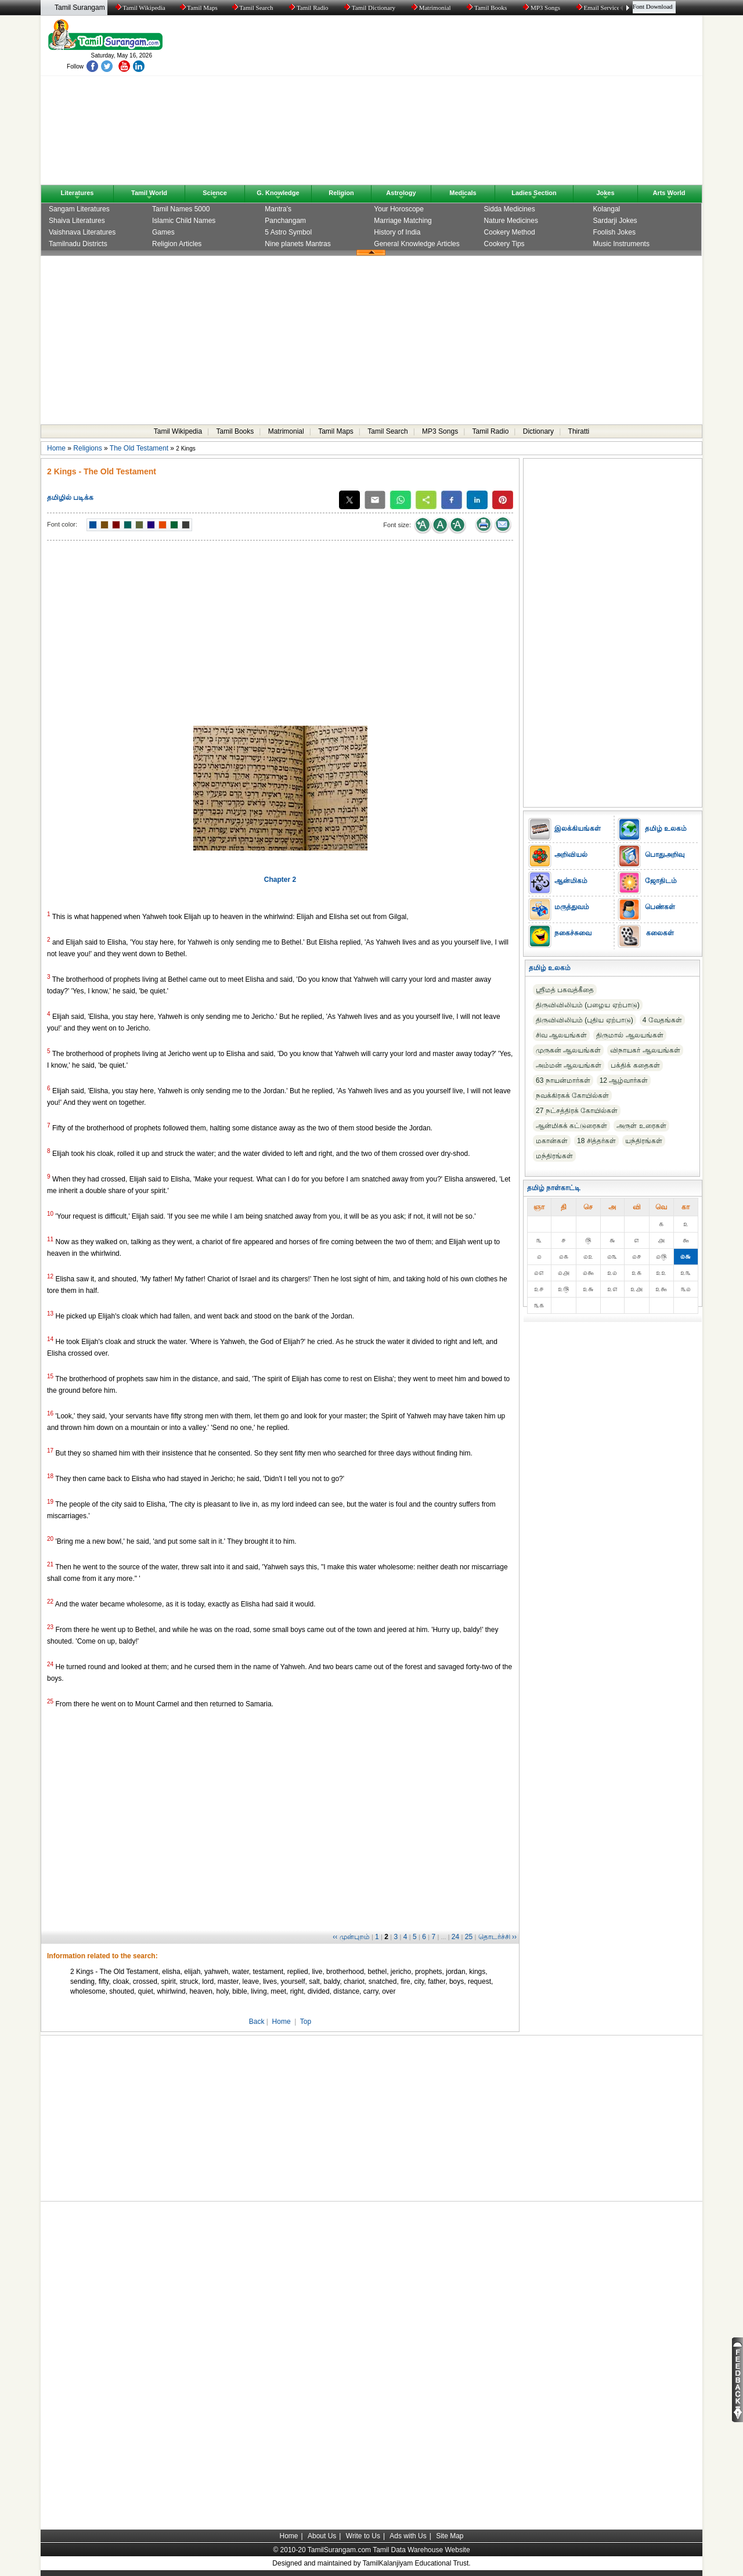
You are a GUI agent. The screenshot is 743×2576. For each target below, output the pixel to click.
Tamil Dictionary (370, 7)
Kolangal (607, 209)
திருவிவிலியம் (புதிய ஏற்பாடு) (584, 1020)
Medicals (462, 192)
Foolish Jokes (614, 232)
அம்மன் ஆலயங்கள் (568, 1065)
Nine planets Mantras (297, 244)
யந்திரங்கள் (643, 1141)
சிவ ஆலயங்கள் (561, 1035)
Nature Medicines (511, 221)
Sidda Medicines (509, 209)
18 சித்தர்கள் (596, 1141)
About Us (322, 2536)
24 (455, 1937)
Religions (87, 448)
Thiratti (579, 431)
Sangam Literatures (79, 209)
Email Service (599, 7)
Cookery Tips (504, 244)
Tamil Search (253, 7)
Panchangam (285, 221)
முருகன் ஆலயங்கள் (568, 1050)
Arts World (668, 192)
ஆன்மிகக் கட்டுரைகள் (571, 1126)
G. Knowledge (278, 192)
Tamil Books (487, 7)
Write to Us (363, 2536)
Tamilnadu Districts (78, 244)
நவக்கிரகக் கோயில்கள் (572, 1095)
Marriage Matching (402, 221)
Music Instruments (621, 244)
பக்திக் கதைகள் (635, 1065)
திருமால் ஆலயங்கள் (629, 1035)
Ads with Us (407, 2536)
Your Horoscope (399, 209)
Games (163, 232)
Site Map (449, 2536)
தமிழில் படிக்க (70, 497)
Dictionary (538, 431)
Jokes (605, 192)
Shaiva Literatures (77, 221)
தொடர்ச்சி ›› (497, 1937)
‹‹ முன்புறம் (351, 1937)
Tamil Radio (309, 7)
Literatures (77, 192)
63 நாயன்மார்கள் (563, 1080)
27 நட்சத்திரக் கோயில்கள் (577, 1111)
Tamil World (149, 192)
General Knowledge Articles (416, 244)
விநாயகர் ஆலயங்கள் (645, 1050)
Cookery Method (509, 232)
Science (215, 192)
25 (469, 1937)
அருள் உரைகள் (641, 1126)
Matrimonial (432, 7)
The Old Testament (139, 448)
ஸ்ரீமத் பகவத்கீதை (565, 990)
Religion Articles (176, 244)
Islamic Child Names (183, 221)
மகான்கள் (552, 1141)
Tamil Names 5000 (181, 209)
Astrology (401, 192)
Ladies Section (534, 192)
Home (56, 448)
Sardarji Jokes (615, 221)
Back (257, 2021)
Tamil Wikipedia (140, 7)
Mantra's (278, 209)
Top (305, 2021)
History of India (397, 232)
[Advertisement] (482, 102)
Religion (341, 192)
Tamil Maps (198, 7)
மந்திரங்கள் (554, 1156)
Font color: (62, 524)
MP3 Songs (542, 7)
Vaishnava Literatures (82, 232)
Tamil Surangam (80, 7)
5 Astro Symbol (288, 232)
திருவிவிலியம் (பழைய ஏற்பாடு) (588, 1005)
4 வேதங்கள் (662, 1020)
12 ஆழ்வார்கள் (624, 1080)
